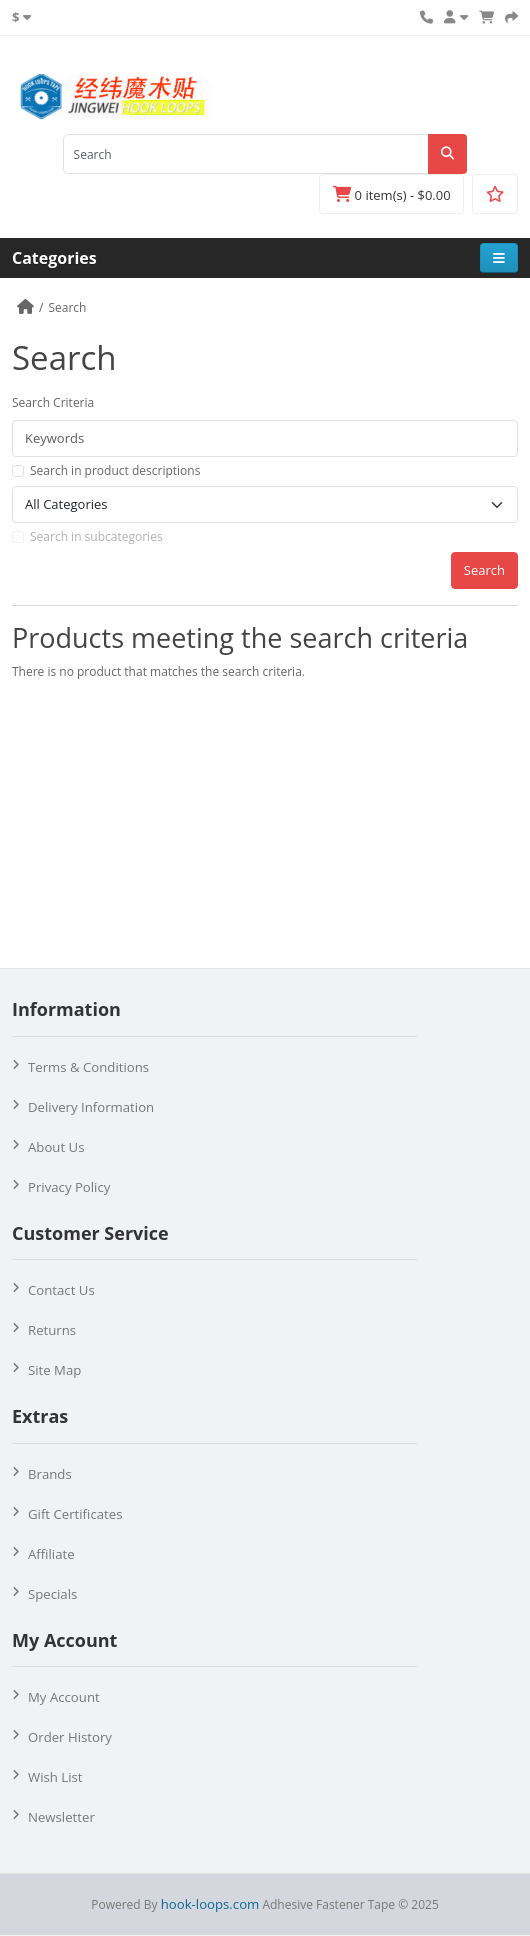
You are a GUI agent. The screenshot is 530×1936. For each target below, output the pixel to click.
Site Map (54, 1370)
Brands (50, 1474)
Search (67, 307)
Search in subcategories (96, 536)
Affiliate (51, 1554)
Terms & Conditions (88, 1067)
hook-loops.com (210, 1904)
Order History (70, 1737)
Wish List (55, 1777)
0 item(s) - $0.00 (391, 195)
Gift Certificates (75, 1514)
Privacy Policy (69, 1187)
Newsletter (61, 1817)
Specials (52, 1594)
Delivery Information (91, 1107)
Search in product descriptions (115, 470)
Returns (52, 1330)
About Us (56, 1147)
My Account (64, 1697)
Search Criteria (53, 402)
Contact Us (61, 1290)
